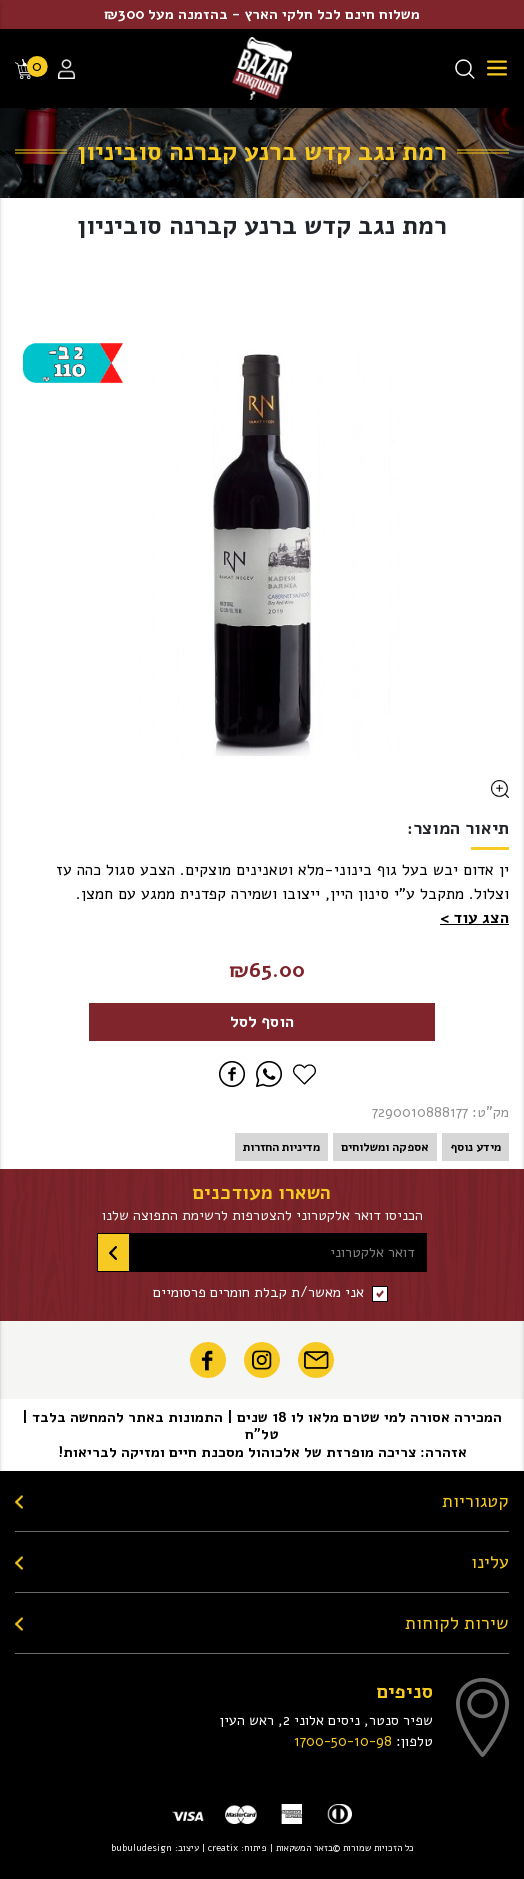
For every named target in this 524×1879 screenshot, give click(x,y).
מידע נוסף (475, 1147)
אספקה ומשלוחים (385, 1147)
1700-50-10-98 (343, 1741)
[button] (474, 918)
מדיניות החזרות (281, 1147)
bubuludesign (141, 1847)
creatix (223, 1847)
